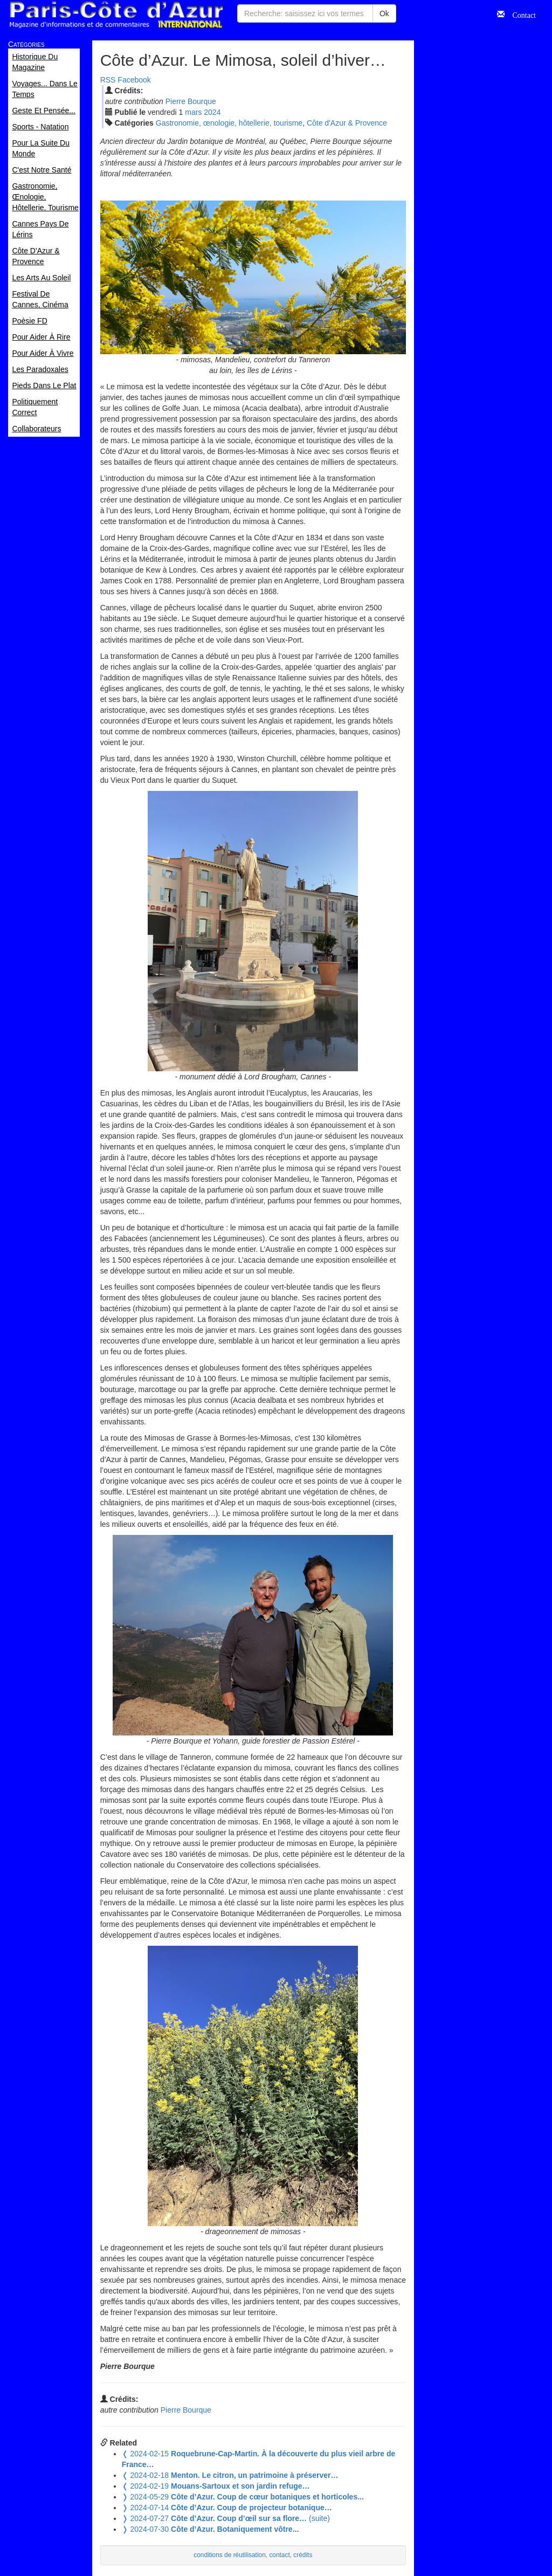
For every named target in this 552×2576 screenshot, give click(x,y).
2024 (212, 112)
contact (279, 2555)
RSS (108, 79)
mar (193, 112)
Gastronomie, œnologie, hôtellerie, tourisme (229, 123)
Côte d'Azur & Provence (347, 123)
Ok (384, 13)
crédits (302, 2555)
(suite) (226, 2518)
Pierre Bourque (190, 101)
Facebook (134, 79)
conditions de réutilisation (230, 2555)
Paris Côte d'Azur (116, 15)
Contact (520, 14)
